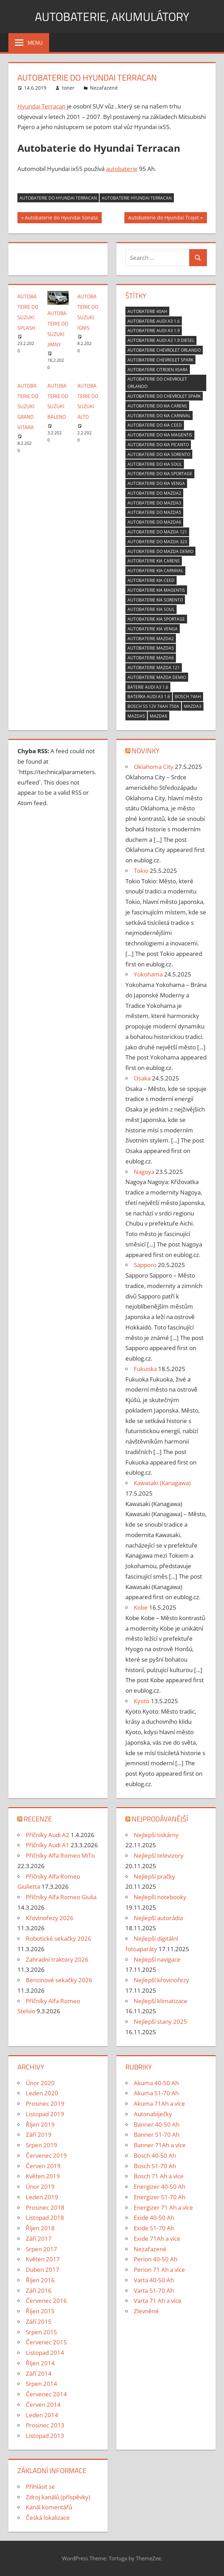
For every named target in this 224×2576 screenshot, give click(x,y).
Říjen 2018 (40, 2228)
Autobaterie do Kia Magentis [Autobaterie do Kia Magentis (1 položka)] (160, 435)
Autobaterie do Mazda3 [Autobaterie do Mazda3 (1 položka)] (154, 503)
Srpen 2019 (41, 2145)
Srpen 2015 (41, 2332)
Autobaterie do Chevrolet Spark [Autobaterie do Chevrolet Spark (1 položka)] (164, 396)
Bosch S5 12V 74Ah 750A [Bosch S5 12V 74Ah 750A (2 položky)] (153, 706)
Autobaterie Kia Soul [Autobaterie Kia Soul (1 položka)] (151, 609)
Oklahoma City (153, 767)
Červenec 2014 (46, 2394)
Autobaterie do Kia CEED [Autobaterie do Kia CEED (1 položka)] (155, 425)
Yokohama (148, 974)
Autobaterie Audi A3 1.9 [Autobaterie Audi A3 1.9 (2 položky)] (154, 331)
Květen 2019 (43, 2176)
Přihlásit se (40, 2487)
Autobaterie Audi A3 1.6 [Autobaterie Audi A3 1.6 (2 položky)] (154, 321)
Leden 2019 (42, 2197)
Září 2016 (39, 2290)
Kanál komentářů (49, 2507)
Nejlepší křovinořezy (161, 1980)
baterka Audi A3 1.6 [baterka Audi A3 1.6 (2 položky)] (149, 696)
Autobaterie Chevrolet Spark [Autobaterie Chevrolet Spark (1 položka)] (160, 360)
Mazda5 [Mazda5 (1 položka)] (136, 716)
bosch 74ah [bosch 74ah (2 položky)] (188, 696)
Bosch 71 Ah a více (159, 2176)
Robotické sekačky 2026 (58, 1938)
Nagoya (144, 1172)
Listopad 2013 (45, 2436)
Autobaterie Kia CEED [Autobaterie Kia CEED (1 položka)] (151, 580)
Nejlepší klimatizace (160, 2001)
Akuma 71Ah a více (159, 2103)
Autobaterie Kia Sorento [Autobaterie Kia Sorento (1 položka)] (155, 600)
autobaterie (122, 169)
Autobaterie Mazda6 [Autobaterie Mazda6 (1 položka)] (151, 658)
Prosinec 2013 (45, 2425)
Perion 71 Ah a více (159, 2270)
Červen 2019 (43, 2166)
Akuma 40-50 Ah (156, 2083)
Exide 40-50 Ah (154, 2218)
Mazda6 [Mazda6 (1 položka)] (158, 716)
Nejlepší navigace (157, 1959)
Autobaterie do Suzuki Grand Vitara (27, 406)
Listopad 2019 (45, 2114)
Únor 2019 (40, 2186)
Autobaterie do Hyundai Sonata (61, 218)
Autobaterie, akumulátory (112, 16)
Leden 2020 (42, 2093)
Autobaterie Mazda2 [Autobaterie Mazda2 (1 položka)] (151, 639)
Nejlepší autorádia (158, 1918)
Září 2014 (39, 2373)
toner (68, 87)
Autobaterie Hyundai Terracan (137, 198)
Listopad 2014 (45, 2353)
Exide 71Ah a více (157, 2238)
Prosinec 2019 (45, 2103)
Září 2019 (39, 2135)
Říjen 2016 (40, 2280)
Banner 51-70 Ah (156, 2135)
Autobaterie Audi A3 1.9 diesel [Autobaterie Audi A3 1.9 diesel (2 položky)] (161, 340)
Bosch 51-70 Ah (155, 2166)
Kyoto (141, 1701)
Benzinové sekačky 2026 (59, 1980)
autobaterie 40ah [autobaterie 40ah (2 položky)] (147, 311)
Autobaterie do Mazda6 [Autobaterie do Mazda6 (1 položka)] (154, 522)
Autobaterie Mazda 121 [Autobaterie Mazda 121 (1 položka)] (154, 668)
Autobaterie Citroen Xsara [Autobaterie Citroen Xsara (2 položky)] (158, 370)
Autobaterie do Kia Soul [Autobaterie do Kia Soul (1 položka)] (155, 464)
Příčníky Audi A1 (47, 1845)
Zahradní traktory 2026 (57, 1959)
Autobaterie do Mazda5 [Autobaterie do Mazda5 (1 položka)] (154, 512)
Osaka (142, 1078)
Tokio (141, 871)
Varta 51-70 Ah (154, 2290)
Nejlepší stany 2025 (160, 2021)
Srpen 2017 (41, 2249)
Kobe (141, 1607)
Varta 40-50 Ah (154, 2280)
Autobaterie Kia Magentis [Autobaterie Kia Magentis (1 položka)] (156, 590)
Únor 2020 (40, 2083)
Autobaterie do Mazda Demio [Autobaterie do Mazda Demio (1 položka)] (160, 551)
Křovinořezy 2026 (50, 1918)
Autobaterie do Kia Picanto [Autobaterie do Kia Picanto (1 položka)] (158, 445)
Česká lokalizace (48, 2518)
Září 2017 (39, 2238)
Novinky (146, 750)
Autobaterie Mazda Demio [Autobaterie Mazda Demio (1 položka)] (157, 677)
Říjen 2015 (40, 2311)
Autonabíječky (153, 2114)
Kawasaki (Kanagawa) (162, 1483)
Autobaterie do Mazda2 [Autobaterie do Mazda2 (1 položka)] (154, 493)
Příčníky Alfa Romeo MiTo (60, 1855)
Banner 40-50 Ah (156, 2124)
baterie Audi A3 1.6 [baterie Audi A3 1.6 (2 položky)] (148, 687)
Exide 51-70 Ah (154, 2228)
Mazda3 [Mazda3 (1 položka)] (192, 706)
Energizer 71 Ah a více (163, 2207)
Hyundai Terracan (41, 106)
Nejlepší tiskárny (156, 1835)
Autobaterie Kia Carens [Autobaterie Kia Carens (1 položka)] (154, 561)
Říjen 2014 (40, 2363)
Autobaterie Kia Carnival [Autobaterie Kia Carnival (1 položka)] (155, 571)
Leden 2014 (42, 2415)
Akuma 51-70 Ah (156, 2093)
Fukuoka (145, 1369)
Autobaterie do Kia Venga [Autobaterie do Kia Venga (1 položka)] (156, 483)
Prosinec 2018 (45, 2207)
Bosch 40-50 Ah (155, 2155)
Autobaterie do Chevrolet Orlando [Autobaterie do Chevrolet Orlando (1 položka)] (157, 382)
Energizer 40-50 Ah (159, 2186)
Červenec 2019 (46, 2155)
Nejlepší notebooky (160, 1897)
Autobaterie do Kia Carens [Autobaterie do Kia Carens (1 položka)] (157, 406)
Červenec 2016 (46, 2301)
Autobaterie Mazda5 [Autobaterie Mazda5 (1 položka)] (151, 648)
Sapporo (145, 1265)
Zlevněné (146, 2311)
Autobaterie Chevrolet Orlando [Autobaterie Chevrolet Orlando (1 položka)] (164, 350)
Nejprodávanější (160, 1818)
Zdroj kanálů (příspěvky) (58, 2497)
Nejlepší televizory (159, 1855)
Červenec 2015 (46, 2342)
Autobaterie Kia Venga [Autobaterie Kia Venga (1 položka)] (153, 629)
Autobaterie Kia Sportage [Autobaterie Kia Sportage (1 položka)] (156, 619)
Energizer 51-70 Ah (159, 2197)
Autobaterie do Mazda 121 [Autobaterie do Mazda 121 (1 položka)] (157, 532)
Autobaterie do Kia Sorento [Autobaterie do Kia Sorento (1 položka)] (159, 454)
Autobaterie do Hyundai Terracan (58, 198)
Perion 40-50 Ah (155, 2259)
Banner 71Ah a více (160, 2145)
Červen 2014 (43, 2405)
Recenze (38, 1818)
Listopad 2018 (45, 2218)
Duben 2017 (42, 2270)
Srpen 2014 (41, 2384)
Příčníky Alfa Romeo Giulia (61, 1897)
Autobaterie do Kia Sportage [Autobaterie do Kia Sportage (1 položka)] (160, 474)
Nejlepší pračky (154, 1876)
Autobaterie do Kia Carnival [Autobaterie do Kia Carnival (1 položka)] (159, 416)
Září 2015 (39, 2321)
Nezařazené (104, 87)
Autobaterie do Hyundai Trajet (163, 218)
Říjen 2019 (40, 2124)
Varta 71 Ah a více (157, 2301)
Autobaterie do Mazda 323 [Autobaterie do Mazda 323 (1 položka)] (157, 542)
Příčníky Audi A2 (47, 1835)
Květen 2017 (43, 2259)
